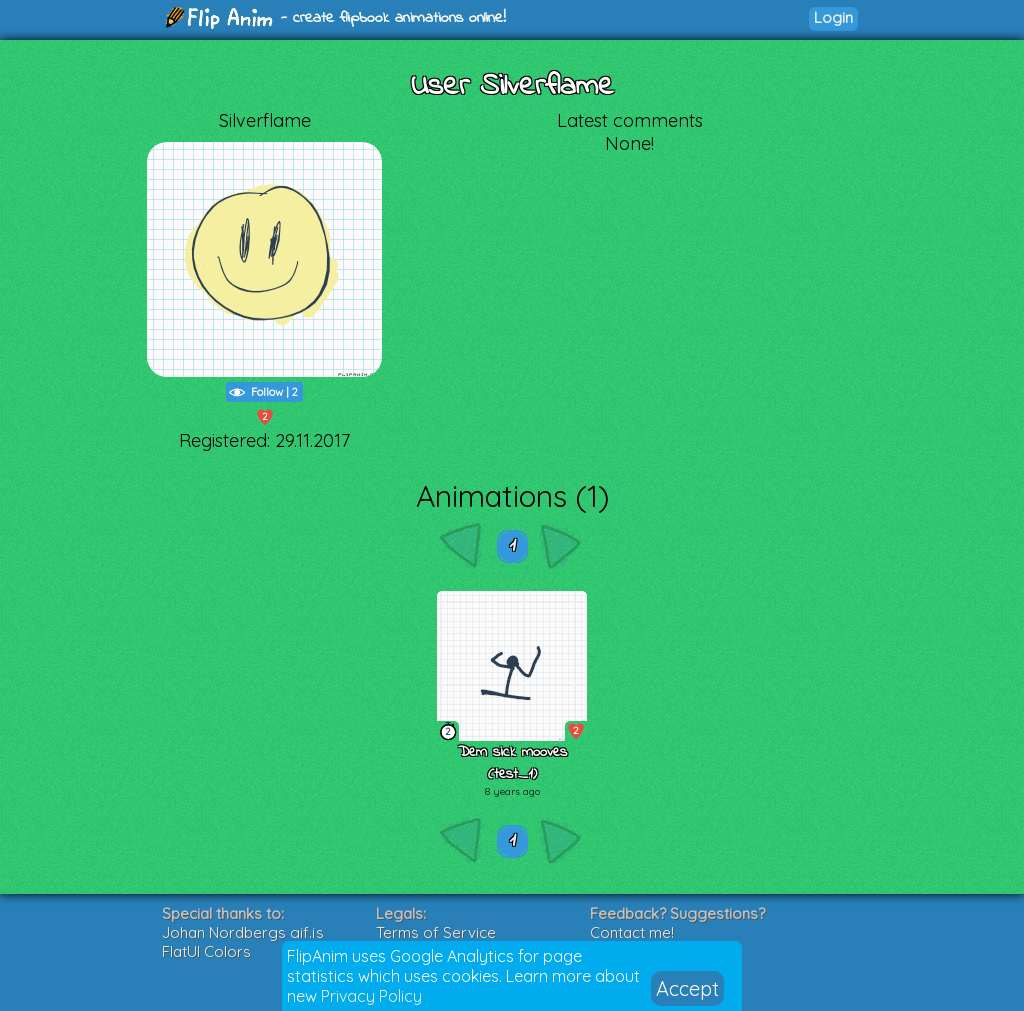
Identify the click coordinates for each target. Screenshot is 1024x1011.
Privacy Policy (371, 996)
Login (833, 17)
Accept (687, 988)
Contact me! (632, 932)
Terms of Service (436, 932)
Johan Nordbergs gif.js (243, 932)
